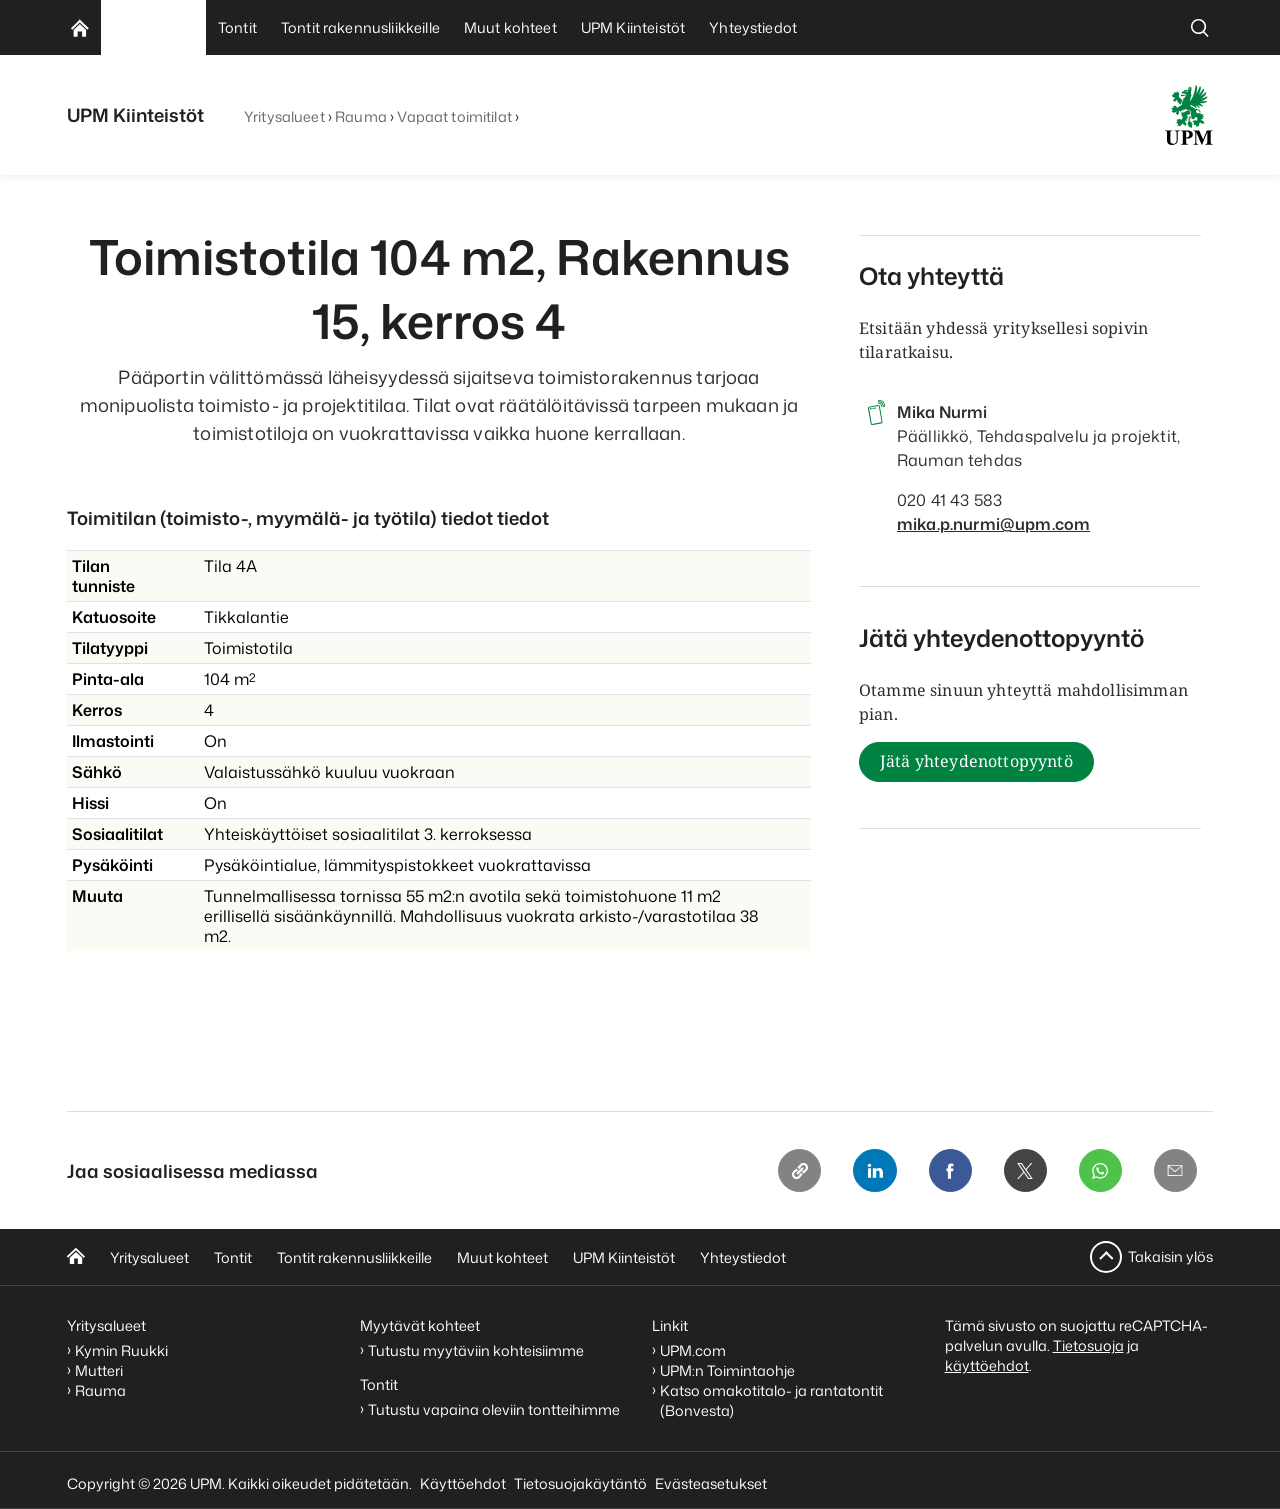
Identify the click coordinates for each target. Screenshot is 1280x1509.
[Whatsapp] (1099, 1171)
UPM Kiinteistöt (624, 1257)
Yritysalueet (284, 116)
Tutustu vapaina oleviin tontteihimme (494, 1410)
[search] (1200, 27)
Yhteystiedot (743, 1257)
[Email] (1175, 1171)
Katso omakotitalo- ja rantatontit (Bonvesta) (771, 1400)
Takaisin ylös (1170, 1256)
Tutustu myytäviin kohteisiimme (476, 1350)
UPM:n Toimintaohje (727, 1370)
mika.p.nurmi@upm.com (993, 524)
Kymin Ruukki (121, 1350)
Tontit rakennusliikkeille (354, 1257)
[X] (1023, 1171)
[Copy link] (795, 1171)
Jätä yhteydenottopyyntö (976, 762)
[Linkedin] (871, 1171)
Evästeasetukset (711, 1483)
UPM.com (693, 1350)
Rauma (361, 116)
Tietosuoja (1088, 1345)
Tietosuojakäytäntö (580, 1483)
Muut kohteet (502, 1257)
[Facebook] (947, 1171)
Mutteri (99, 1370)
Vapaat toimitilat (454, 116)
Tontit (233, 1257)
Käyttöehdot (463, 1483)
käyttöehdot (987, 1365)
